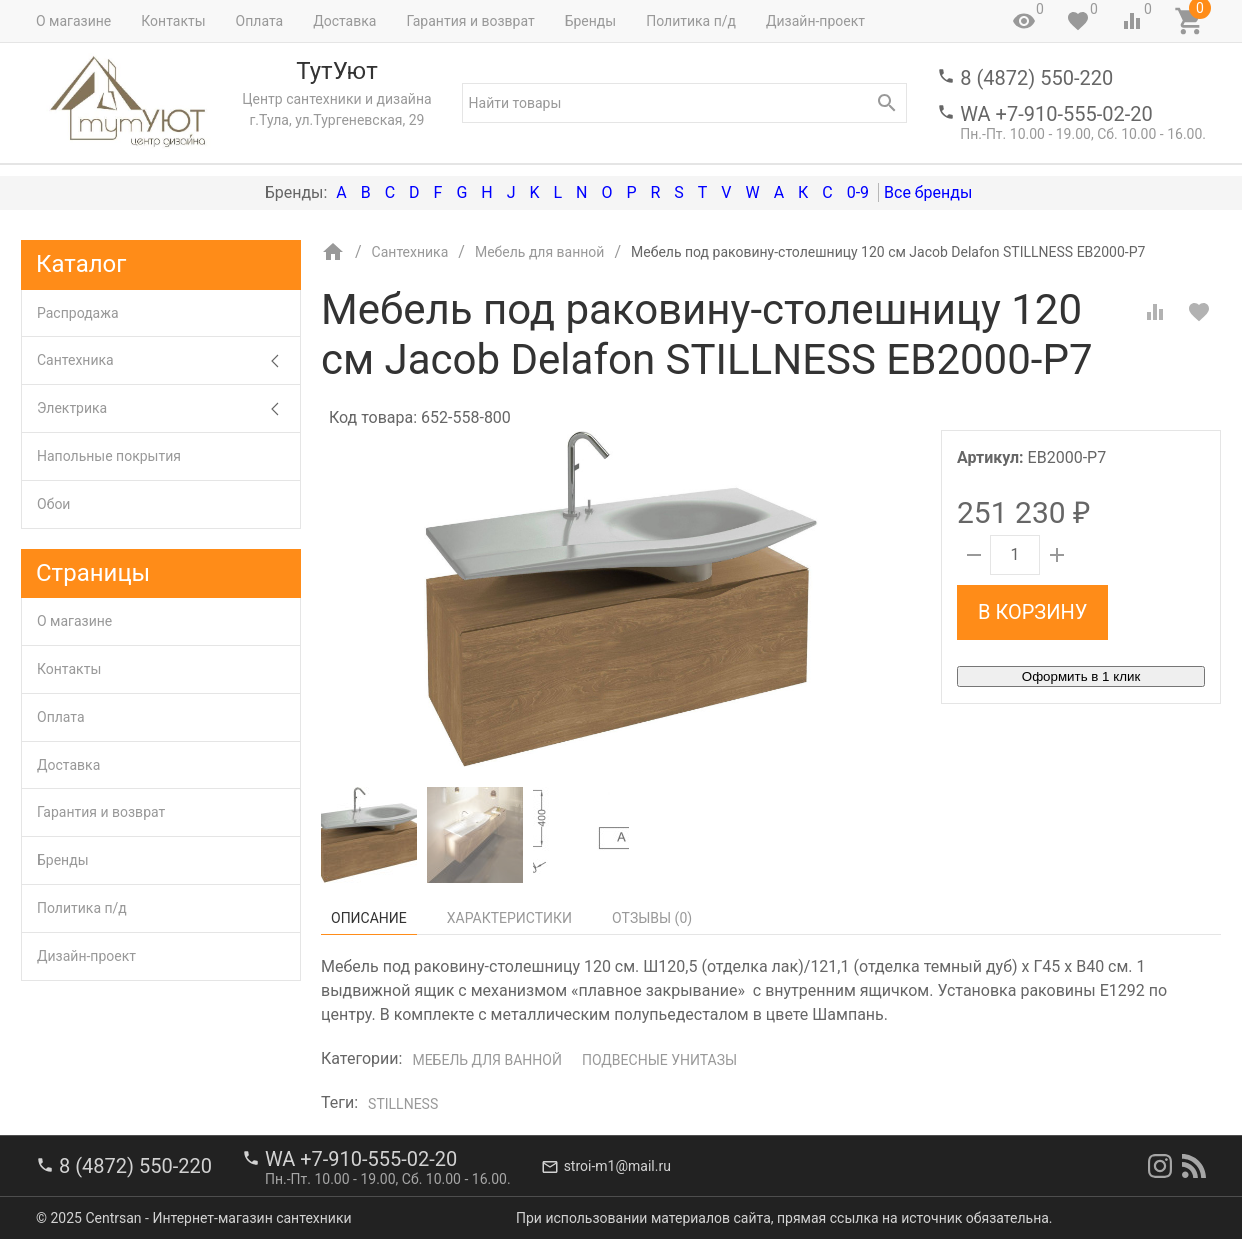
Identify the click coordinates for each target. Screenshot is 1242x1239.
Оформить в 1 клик (1081, 676)
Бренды (591, 21)
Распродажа (78, 313)
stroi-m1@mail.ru (617, 1166)
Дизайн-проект (815, 21)
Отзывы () (652, 918)
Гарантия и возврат (470, 21)
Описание (369, 918)
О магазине (73, 21)
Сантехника (168, 360)
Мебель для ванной (487, 1060)
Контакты (173, 21)
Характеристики (509, 918)
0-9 (858, 192)
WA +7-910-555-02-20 (1056, 114)
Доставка (344, 21)
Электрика (168, 408)
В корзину (1032, 612)
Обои (53, 504)
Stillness (403, 1104)
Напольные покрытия (109, 456)
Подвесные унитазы (659, 1060)
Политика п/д (691, 21)
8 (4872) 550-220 (1036, 78)
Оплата (260, 21)
